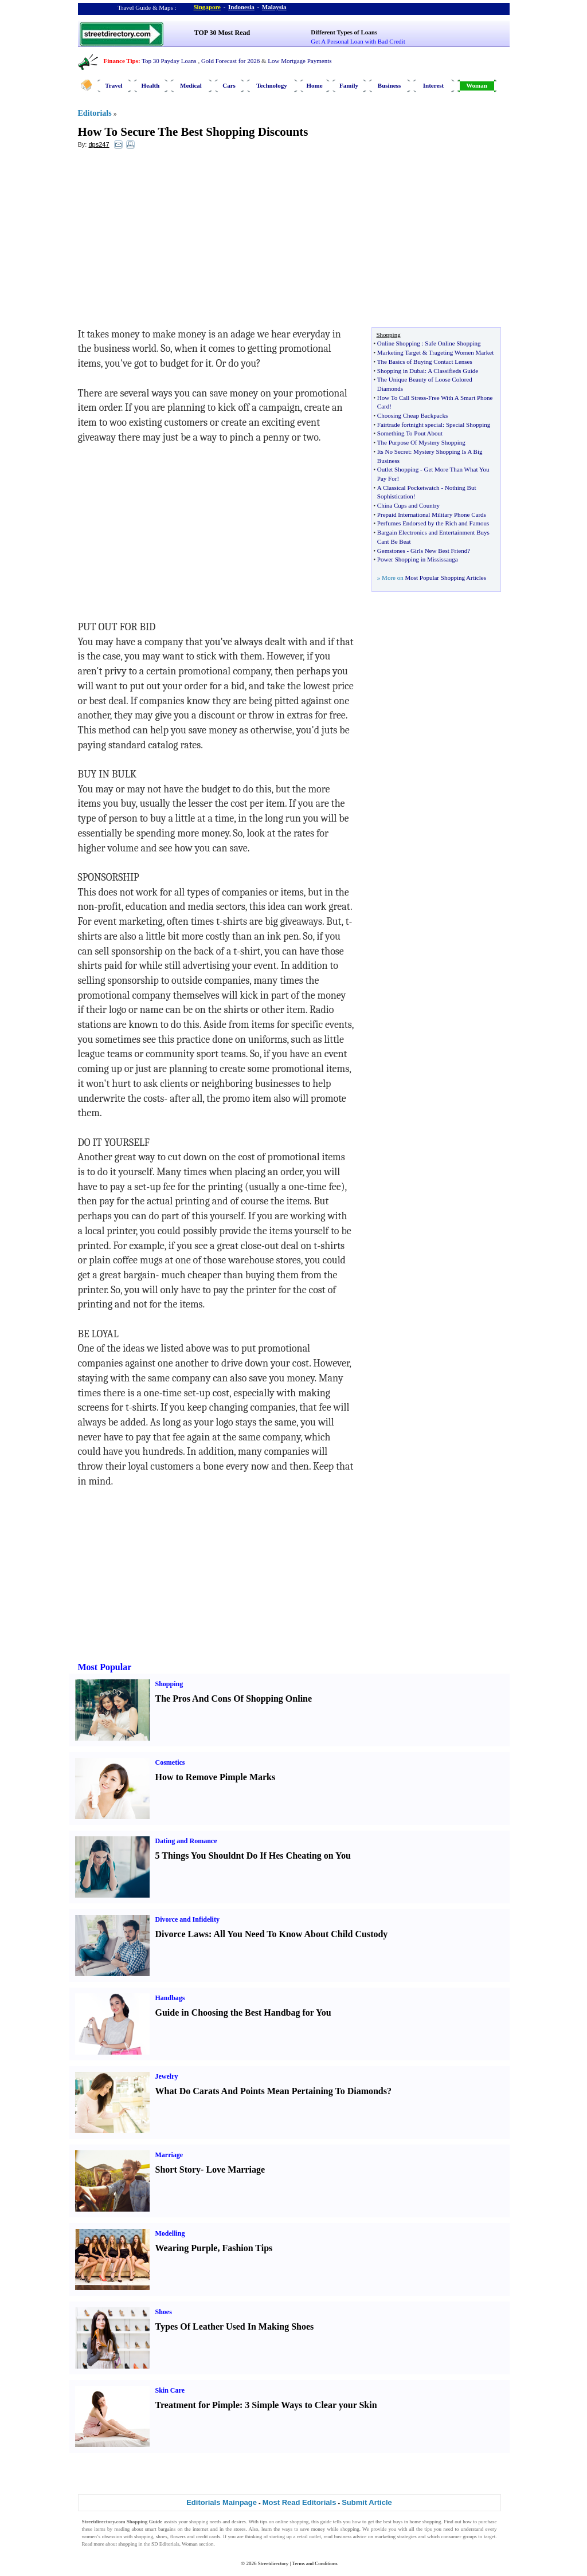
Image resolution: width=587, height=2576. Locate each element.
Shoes (163, 2312)
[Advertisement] (171, 241)
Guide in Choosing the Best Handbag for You (243, 2012)
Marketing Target (399, 352)
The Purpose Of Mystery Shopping (421, 442)
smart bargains (160, 2529)
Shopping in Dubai (401, 370)
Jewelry (166, 2076)
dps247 (98, 144)
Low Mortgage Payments (299, 60)
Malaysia (274, 6)
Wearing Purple (186, 2248)
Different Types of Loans (344, 32)
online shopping (291, 2521)
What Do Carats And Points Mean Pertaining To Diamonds (271, 2091)
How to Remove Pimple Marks (215, 1777)
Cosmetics (170, 1762)
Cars (229, 85)
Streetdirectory (273, 2563)
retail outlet (309, 2536)
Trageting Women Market (461, 352)
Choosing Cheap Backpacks (412, 415)
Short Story (178, 2169)
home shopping (425, 2521)
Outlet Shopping (397, 469)
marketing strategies (396, 2536)
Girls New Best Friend (438, 550)
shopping (198, 2521)
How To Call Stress (401, 397)
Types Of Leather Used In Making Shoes (234, 2326)
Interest (433, 85)
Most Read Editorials (299, 2502)
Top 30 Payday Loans (169, 60)
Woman (476, 85)
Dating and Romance (186, 1841)
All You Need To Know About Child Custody (300, 1934)
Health (151, 85)
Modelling (170, 2233)
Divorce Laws (182, 1934)
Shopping (169, 1684)
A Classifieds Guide (453, 370)
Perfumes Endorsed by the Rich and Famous (433, 523)
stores (240, 2529)
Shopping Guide (144, 2521)
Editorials (95, 113)
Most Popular (105, 1667)
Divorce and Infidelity (187, 1919)
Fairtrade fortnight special (410, 424)
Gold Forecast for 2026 (230, 60)
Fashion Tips (247, 2248)
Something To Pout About (410, 433)
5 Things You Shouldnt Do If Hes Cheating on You (253, 1855)
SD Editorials (165, 2544)
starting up (280, 2536)
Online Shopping (398, 343)
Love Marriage (235, 2169)
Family (348, 85)
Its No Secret (393, 451)
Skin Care (170, 2390)
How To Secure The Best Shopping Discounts (193, 132)
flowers (178, 2536)
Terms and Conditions (314, 2563)
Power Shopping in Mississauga (417, 559)
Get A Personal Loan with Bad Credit (358, 41)
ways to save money (304, 2529)
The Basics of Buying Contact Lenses (424, 361)
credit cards (208, 2536)
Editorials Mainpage (221, 2502)
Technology (271, 85)
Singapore (207, 6)
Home (314, 85)
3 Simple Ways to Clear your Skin (311, 2405)
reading (122, 2529)
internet (201, 2529)
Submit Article (367, 2502)
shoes (161, 2536)
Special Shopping (468, 424)
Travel (113, 85)
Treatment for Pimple (197, 2405)
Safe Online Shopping (452, 343)
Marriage (169, 2155)
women (89, 2536)
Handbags (170, 1998)
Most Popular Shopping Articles (445, 577)
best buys (392, 2521)
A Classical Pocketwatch (408, 487)
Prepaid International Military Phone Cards (431, 514)
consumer (451, 2536)
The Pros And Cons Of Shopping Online (233, 1698)
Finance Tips (121, 60)
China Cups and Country (408, 505)
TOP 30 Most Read (222, 33)
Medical (191, 85)
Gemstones (391, 550)
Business (389, 85)
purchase (488, 2521)
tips (263, 2521)
